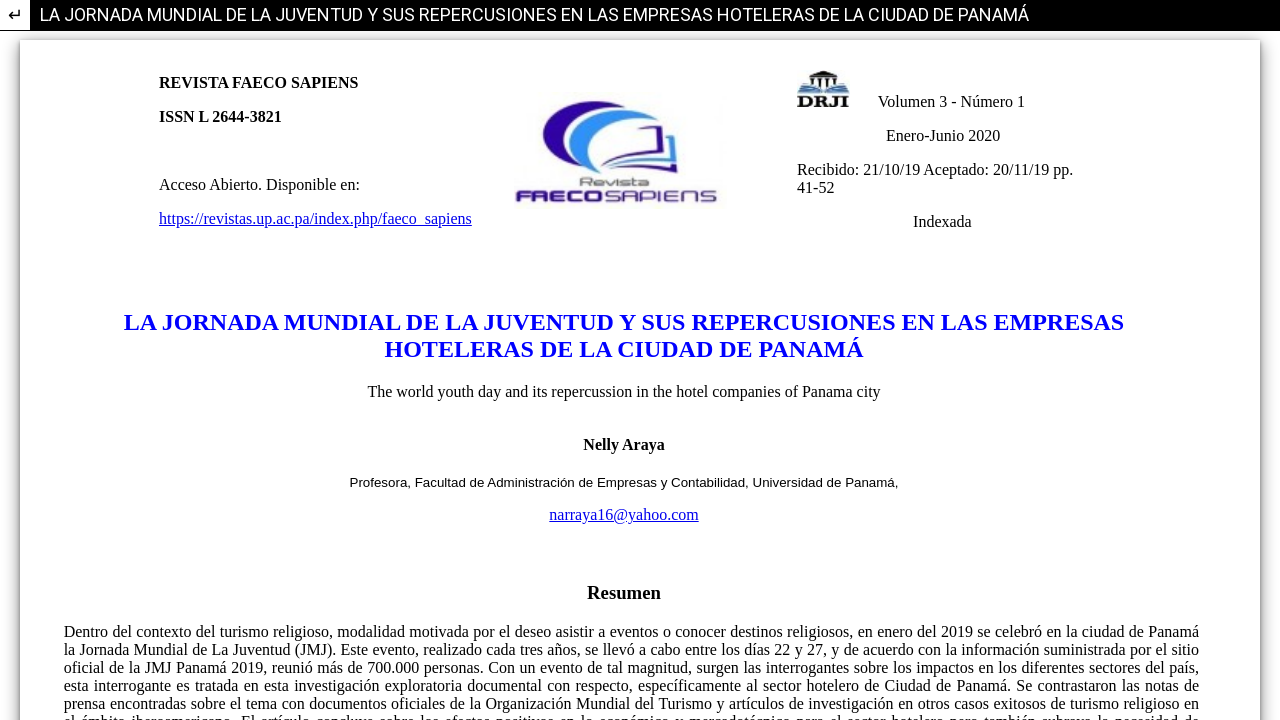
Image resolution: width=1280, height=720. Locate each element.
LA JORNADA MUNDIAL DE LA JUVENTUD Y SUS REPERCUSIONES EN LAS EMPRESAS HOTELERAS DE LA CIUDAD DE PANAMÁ (534, 14)
